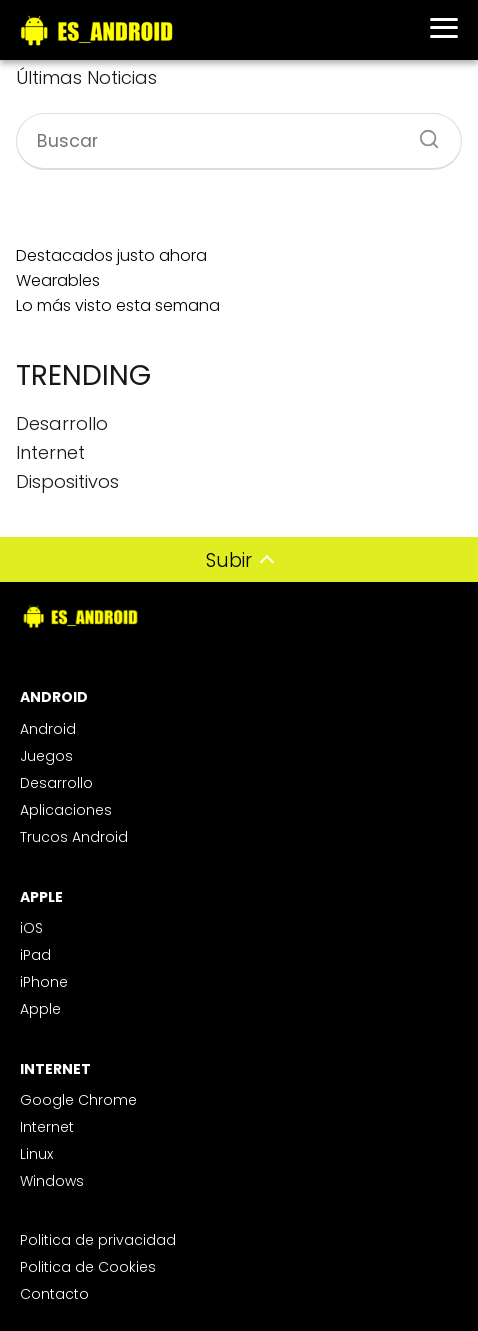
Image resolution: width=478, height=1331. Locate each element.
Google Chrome (78, 1100)
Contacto (54, 1294)
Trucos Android (74, 837)
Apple (40, 1009)
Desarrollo (56, 783)
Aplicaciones (66, 810)
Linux (36, 1154)
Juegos (46, 756)
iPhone (44, 982)
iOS (31, 928)
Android (48, 729)
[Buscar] (422, 133)
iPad (35, 955)
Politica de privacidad (98, 1240)
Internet (47, 1127)
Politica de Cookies (88, 1267)
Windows (52, 1181)
